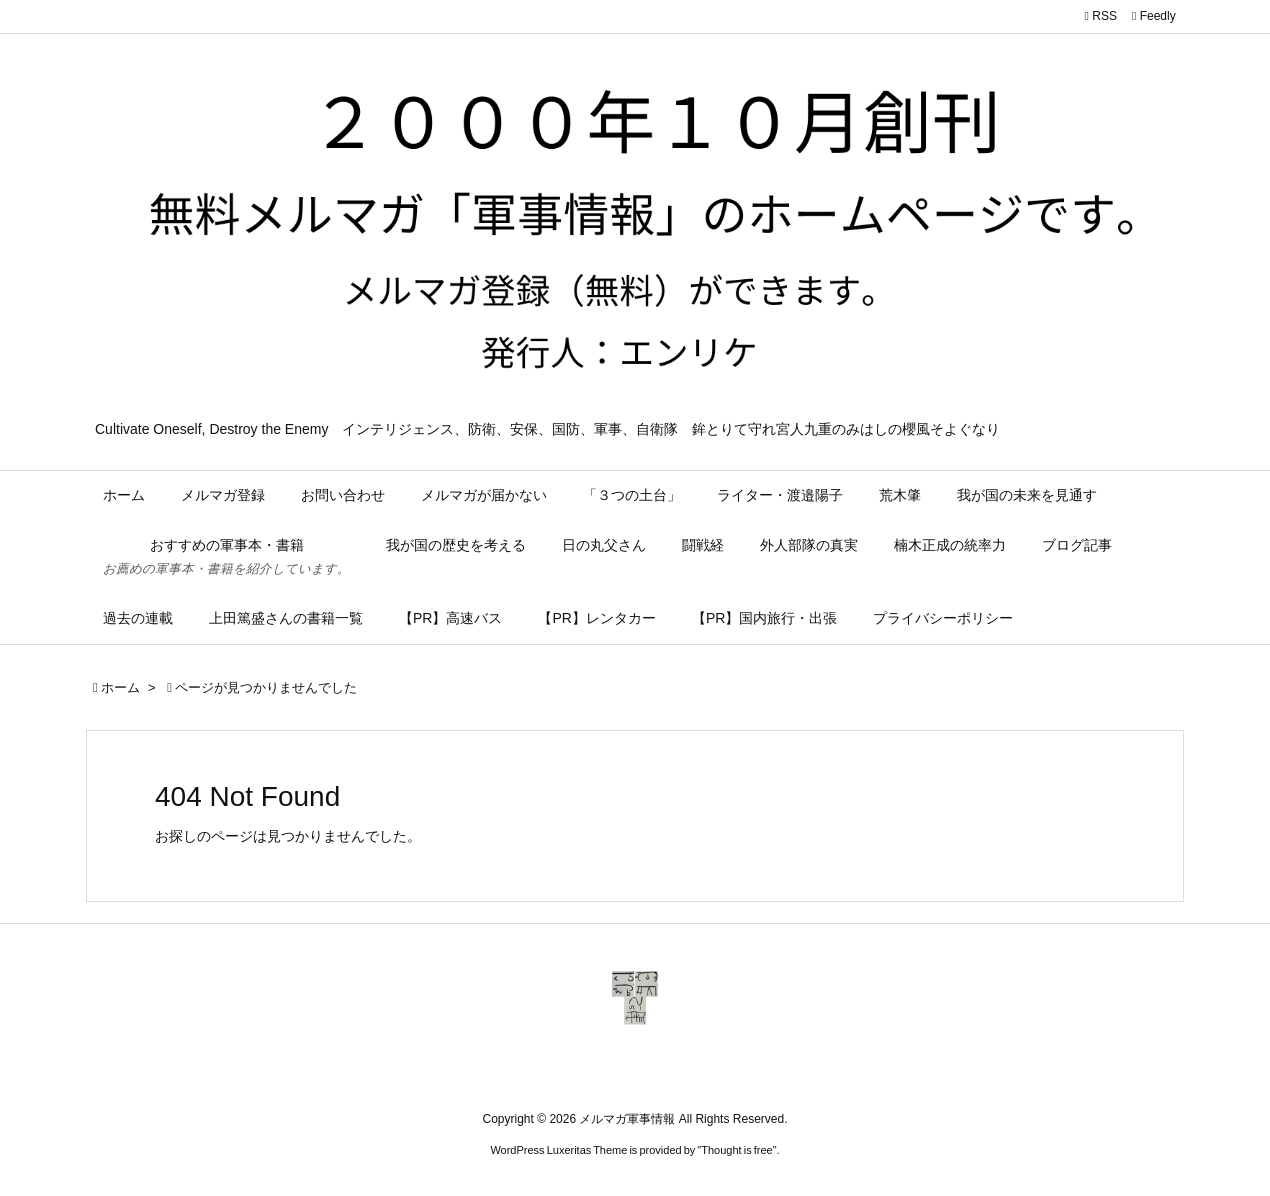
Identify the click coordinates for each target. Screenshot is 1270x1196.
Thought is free (736, 1150)
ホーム (120, 687)
